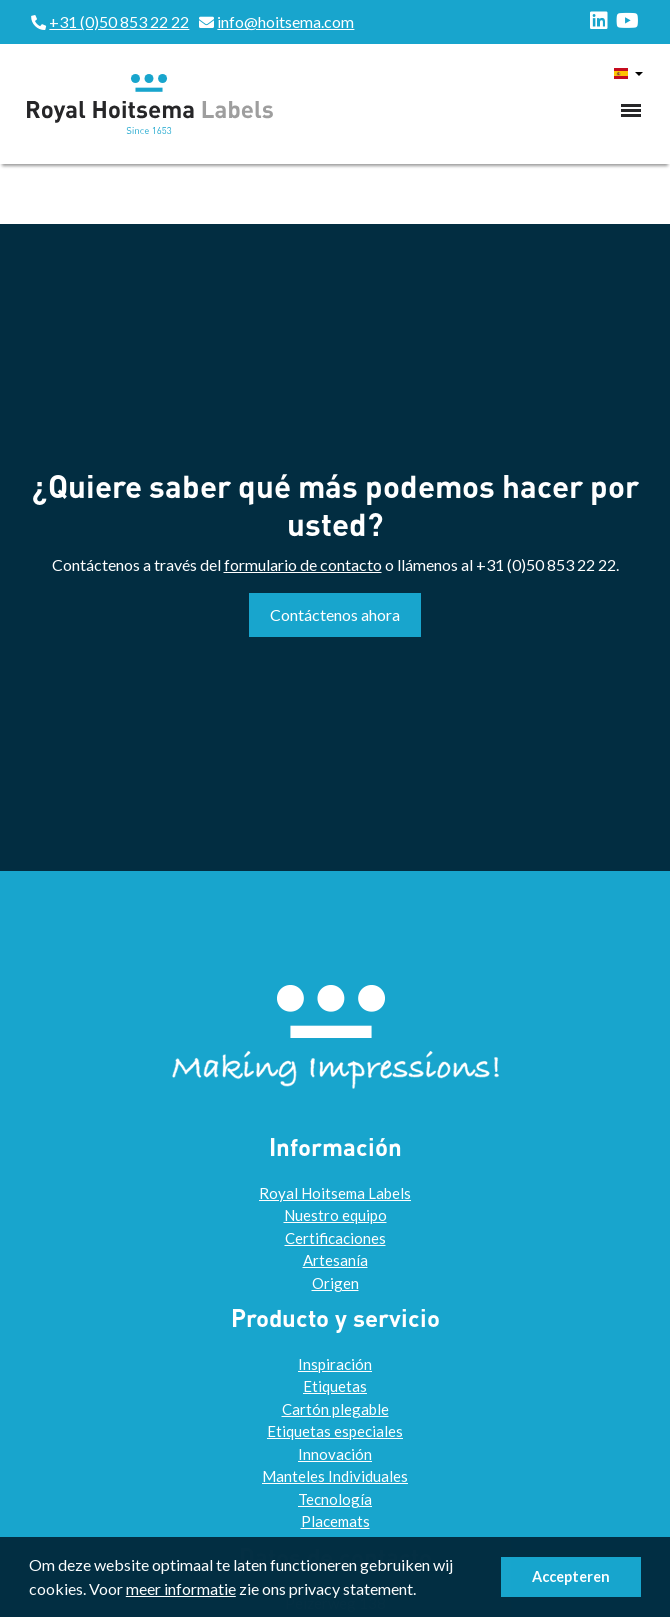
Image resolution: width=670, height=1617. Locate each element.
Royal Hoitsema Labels (335, 1193)
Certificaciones (335, 1238)
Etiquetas (335, 1386)
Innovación (335, 1454)
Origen (335, 1283)
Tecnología (335, 1499)
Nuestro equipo (335, 1215)
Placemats (335, 1521)
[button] (422, 1592)
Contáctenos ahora (335, 614)
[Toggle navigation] (631, 110)
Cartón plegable (335, 1409)
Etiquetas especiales (335, 1431)
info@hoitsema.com (285, 21)
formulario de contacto (303, 564)
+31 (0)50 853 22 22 (119, 21)
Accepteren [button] (571, 1576)
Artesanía (335, 1260)
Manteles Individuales (335, 1476)
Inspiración (335, 1364)
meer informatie (181, 1588)
